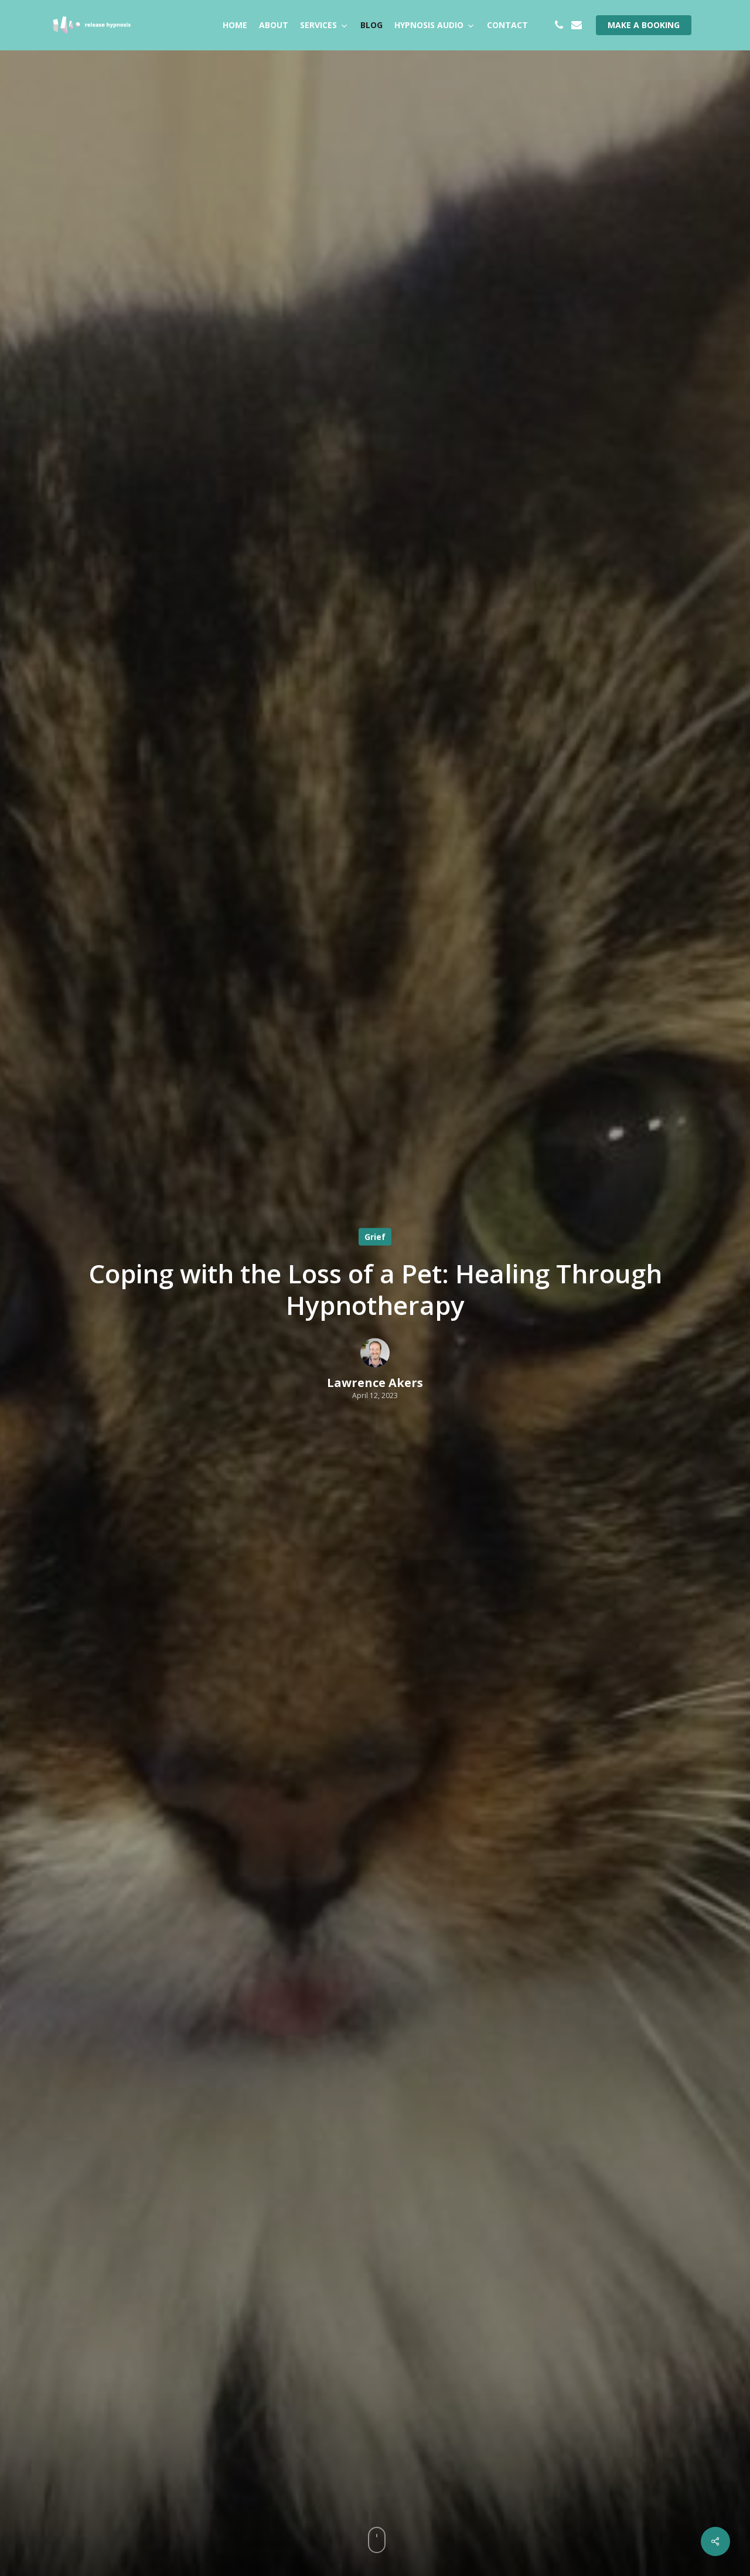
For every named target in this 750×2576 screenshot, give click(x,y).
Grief (375, 1236)
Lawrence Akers (375, 1382)
